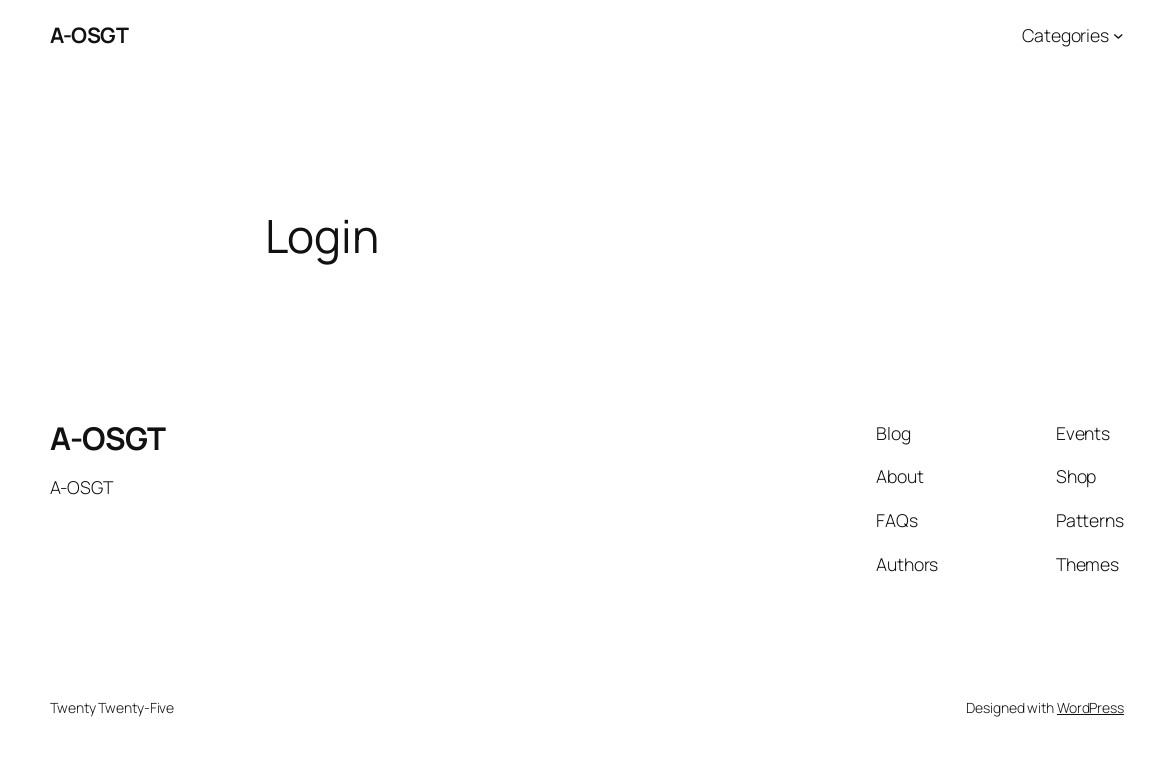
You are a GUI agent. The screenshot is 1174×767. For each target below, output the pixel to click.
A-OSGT (89, 34)
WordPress (1090, 707)
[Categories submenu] (1118, 35)
